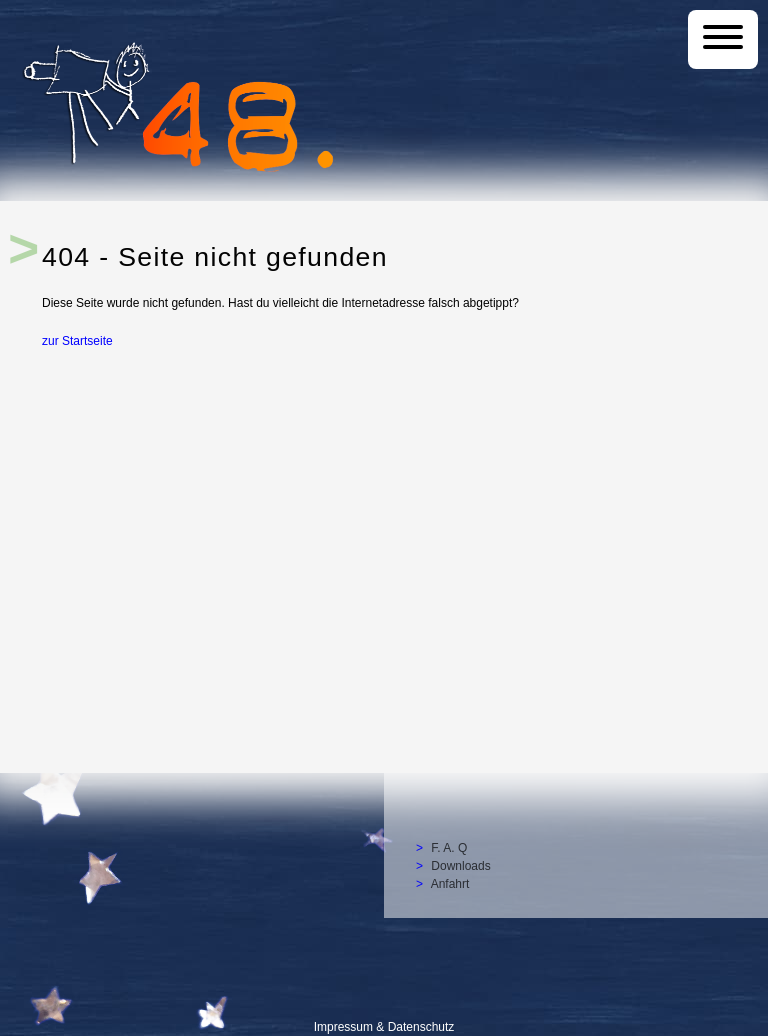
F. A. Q (449, 848)
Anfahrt (450, 884)
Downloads (460, 866)
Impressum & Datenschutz (384, 1027)
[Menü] (723, 39)
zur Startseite (77, 340)
